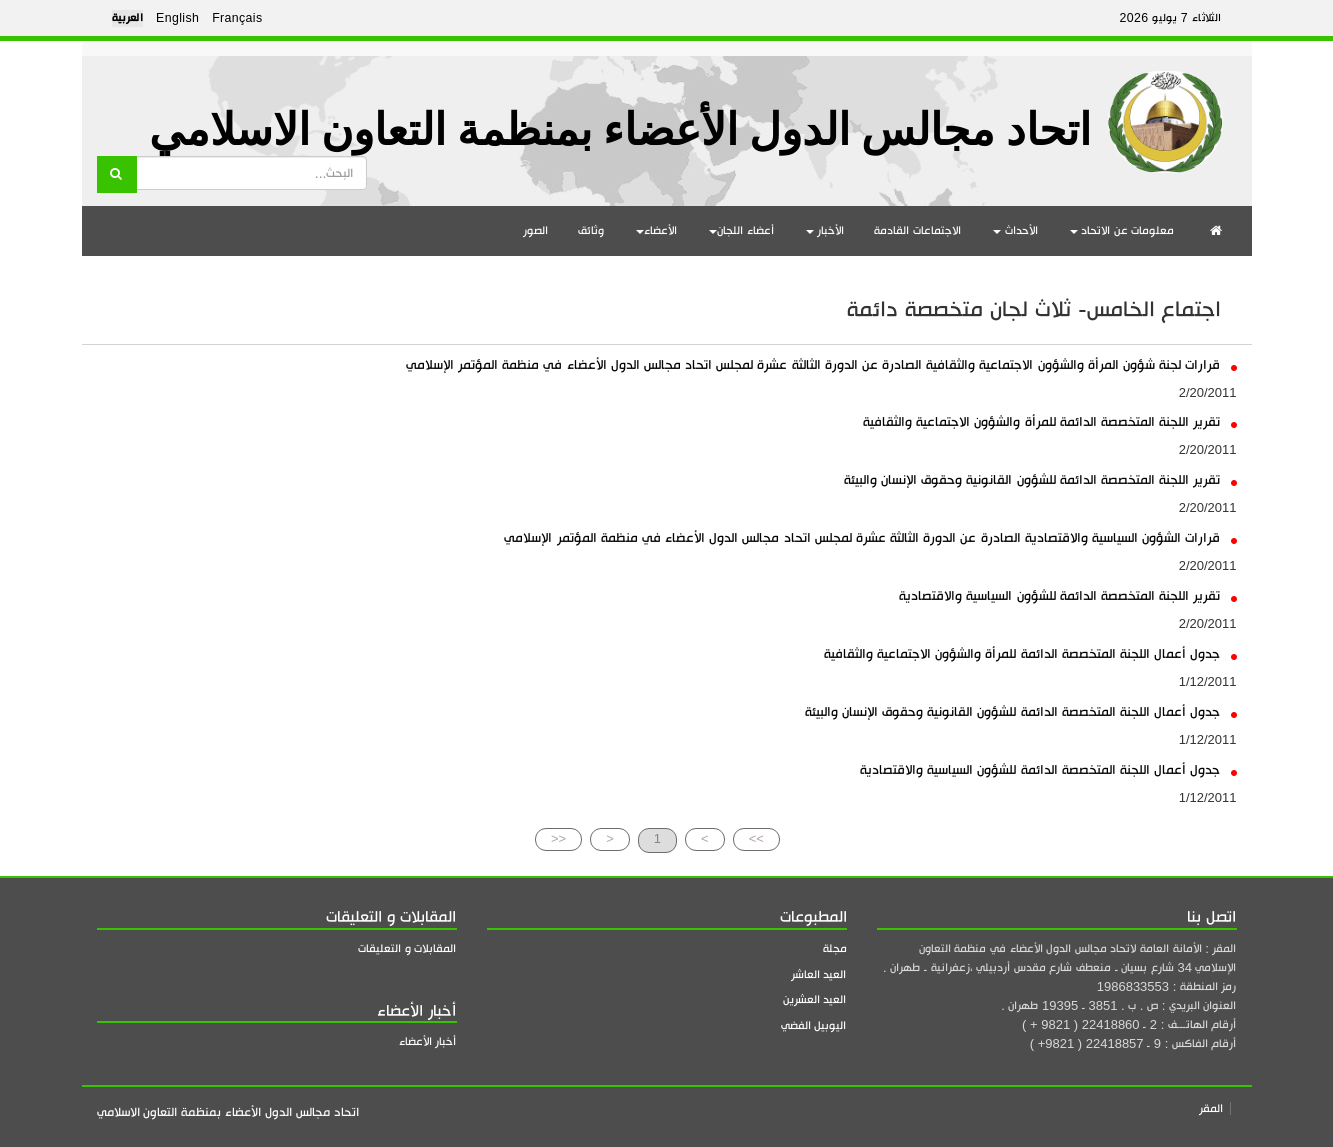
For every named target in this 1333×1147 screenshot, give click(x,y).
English (177, 18)
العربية (128, 18)
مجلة (835, 948)
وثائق (591, 230)
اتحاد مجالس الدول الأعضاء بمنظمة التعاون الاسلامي (620, 130)
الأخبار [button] (825, 230)
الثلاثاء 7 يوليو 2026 (1170, 18)
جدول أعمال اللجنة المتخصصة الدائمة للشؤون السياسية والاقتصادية (1048, 769)
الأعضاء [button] (656, 230)
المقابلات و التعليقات (407, 948)
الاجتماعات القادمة (917, 230)
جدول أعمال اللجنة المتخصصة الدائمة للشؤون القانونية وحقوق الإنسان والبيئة (1021, 711)
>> (756, 838)
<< (558, 838)
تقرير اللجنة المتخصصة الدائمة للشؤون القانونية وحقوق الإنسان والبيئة (1040, 479)
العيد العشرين (815, 999)
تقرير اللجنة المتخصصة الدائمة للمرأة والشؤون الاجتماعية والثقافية (1049, 421)
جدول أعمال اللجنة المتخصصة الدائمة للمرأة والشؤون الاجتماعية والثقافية (1030, 653)
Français (237, 18)
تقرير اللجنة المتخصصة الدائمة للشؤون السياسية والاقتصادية (1067, 595)
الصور (535, 230)
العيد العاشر (819, 974)
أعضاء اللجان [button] (741, 230)
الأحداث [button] (1015, 230)
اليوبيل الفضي (814, 1025)
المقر (1211, 1108)
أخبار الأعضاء (428, 1041)
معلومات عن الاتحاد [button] (1122, 230)
